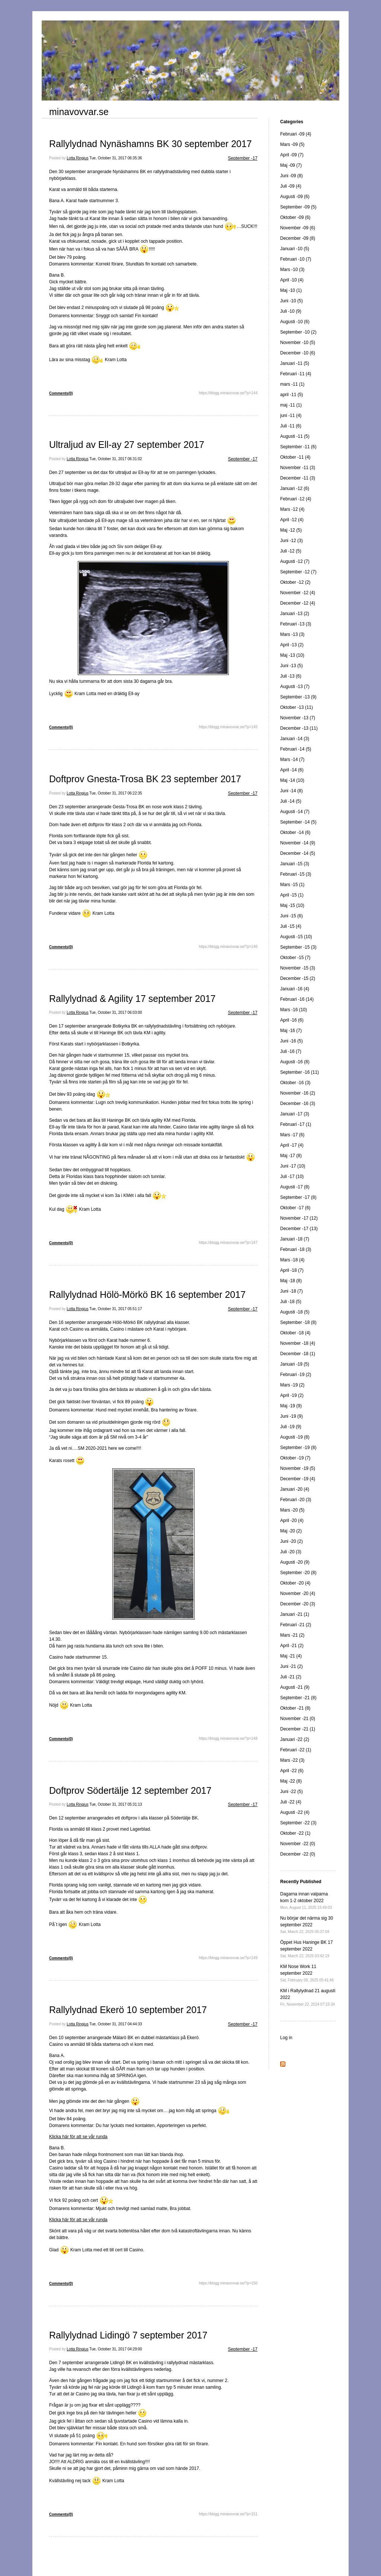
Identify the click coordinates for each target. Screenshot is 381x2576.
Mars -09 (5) (292, 144)
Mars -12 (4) (292, 509)
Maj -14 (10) (292, 780)
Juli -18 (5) (290, 1301)
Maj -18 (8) (291, 1280)
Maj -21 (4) (291, 1656)
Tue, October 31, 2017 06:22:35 (115, 793)
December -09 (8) (297, 238)
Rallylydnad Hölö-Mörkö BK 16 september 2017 (147, 1294)
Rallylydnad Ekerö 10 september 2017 (128, 2010)
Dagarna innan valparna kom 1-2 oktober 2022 (306, 1900)
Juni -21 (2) (291, 1666)
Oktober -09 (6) (295, 217)
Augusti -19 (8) (295, 1437)
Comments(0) (61, 393)
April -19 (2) (292, 1395)
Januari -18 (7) (294, 1239)
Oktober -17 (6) (295, 1207)
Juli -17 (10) (292, 1176)
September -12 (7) (298, 571)
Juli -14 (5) (290, 801)
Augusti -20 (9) (295, 1562)
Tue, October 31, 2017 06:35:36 (115, 158)
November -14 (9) (297, 843)
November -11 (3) (297, 467)
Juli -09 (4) (290, 186)
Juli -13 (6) (290, 676)
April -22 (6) (292, 1770)
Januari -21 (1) (294, 1614)
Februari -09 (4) (295, 134)
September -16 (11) (299, 1072)
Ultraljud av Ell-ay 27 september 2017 (126, 444)
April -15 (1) (292, 895)
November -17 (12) (299, 1218)
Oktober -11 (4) (295, 457)
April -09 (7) (292, 154)
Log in (286, 2037)
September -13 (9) (298, 697)
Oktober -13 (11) (296, 707)
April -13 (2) (292, 644)
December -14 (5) (297, 853)
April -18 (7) (292, 1270)
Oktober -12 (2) (295, 582)
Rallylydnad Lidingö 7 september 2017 (128, 2335)
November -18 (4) (297, 1343)
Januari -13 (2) (294, 613)
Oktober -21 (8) (295, 1708)
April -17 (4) (292, 1145)
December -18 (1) (297, 1353)
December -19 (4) (297, 1478)
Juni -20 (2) (291, 1541)
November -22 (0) (297, 1843)
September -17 (242, 158)
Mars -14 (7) (292, 759)
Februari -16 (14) (297, 999)
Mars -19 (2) (292, 1385)
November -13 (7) (297, 717)
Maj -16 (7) (291, 1030)
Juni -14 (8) (291, 790)
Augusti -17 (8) (295, 1187)
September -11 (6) (298, 446)
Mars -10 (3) (292, 269)
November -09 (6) (297, 227)
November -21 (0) (297, 1718)
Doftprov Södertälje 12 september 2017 (130, 1790)
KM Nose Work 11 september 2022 (307, 1973)
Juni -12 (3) (291, 540)
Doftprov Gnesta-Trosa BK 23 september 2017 (145, 779)
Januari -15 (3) (294, 863)
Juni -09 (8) (291, 175)
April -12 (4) (292, 519)
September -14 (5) (298, 822)
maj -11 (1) (291, 405)
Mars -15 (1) (292, 884)
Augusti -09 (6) (295, 196)
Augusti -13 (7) (295, 686)
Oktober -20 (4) (295, 1583)
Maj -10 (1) (291, 290)
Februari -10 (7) (295, 259)
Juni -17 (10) (292, 1166)
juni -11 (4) (290, 415)
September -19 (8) (298, 1447)
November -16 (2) (297, 1093)
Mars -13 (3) (292, 634)
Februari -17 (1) (295, 1124)
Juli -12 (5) (290, 551)
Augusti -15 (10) (296, 936)
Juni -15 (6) (291, 915)
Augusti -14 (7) (295, 811)
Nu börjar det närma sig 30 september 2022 (306, 1925)
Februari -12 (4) (295, 498)
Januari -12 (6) (294, 488)
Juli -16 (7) (290, 1051)
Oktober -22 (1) (295, 1833)
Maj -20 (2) (291, 1531)
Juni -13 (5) (291, 665)
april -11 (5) (291, 394)
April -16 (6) (292, 1020)
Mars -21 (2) (292, 1635)
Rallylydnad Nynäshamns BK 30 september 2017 (150, 143)
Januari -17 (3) (294, 1114)
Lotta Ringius (77, 158)
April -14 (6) (292, 770)
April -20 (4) (292, 1520)
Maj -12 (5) (291, 530)
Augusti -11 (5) (295, 436)
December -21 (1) (297, 1729)
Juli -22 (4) (290, 1802)
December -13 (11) (299, 728)
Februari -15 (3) (295, 874)
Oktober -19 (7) (295, 1458)
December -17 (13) (299, 1228)
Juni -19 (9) (291, 1416)
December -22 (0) (297, 1854)
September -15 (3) (298, 947)
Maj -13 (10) (292, 655)
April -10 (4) (292, 280)
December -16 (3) (297, 1103)
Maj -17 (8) (291, 1155)
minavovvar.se (79, 111)
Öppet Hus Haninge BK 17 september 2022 (306, 1949)
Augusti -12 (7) (295, 561)
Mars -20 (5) (292, 1510)
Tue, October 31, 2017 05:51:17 (115, 1309)
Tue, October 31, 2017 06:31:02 (115, 459)
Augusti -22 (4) (295, 1812)
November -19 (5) (297, 1468)
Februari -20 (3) (295, 1499)
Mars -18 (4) (292, 1259)
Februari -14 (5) (295, 749)
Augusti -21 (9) (295, 1687)
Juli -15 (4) (290, 926)
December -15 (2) (297, 978)
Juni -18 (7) (291, 1291)
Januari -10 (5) (294, 248)
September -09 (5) (298, 207)
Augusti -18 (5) (295, 1312)
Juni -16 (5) (291, 1041)
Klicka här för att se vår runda (78, 2136)
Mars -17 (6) (292, 1134)
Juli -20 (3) (290, 1551)
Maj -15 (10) (292, 905)
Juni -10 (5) (291, 300)
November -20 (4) (297, 1593)
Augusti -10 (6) (295, 321)
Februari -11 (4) (295, 373)
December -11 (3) (297, 478)
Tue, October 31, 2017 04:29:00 (115, 2349)
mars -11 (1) (292, 384)
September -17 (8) (298, 1197)
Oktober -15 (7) (295, 957)
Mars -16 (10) (293, 1009)
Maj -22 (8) (291, 1781)
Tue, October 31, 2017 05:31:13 (115, 1804)
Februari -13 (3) (295, 624)
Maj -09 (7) (291, 165)
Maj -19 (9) (291, 1405)
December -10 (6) (297, 353)
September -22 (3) (298, 1822)
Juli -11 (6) (290, 426)
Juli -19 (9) (290, 1426)
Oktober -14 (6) (295, 832)
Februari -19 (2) (295, 1374)
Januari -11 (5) (294, 363)
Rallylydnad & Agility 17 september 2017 (132, 998)
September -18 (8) (298, 1322)
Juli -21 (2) (290, 1676)
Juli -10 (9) (290, 311)
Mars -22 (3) (292, 1760)
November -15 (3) (297, 968)
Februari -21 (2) (295, 1624)
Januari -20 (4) (294, 1489)
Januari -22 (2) (294, 1739)
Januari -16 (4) (294, 988)
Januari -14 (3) (294, 738)
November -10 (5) (297, 342)
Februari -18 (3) (295, 1249)
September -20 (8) (298, 1572)
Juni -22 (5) (291, 1791)
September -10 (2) (298, 332)
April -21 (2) (292, 1645)
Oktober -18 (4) (295, 1332)
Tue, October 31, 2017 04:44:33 (115, 2024)
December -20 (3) (297, 1604)
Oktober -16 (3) (295, 1082)
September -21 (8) (298, 1697)
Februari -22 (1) (295, 1749)
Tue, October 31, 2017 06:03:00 (115, 1012)
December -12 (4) (297, 603)
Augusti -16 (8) (295, 1061)
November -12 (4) (297, 592)
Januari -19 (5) (294, 1364)
